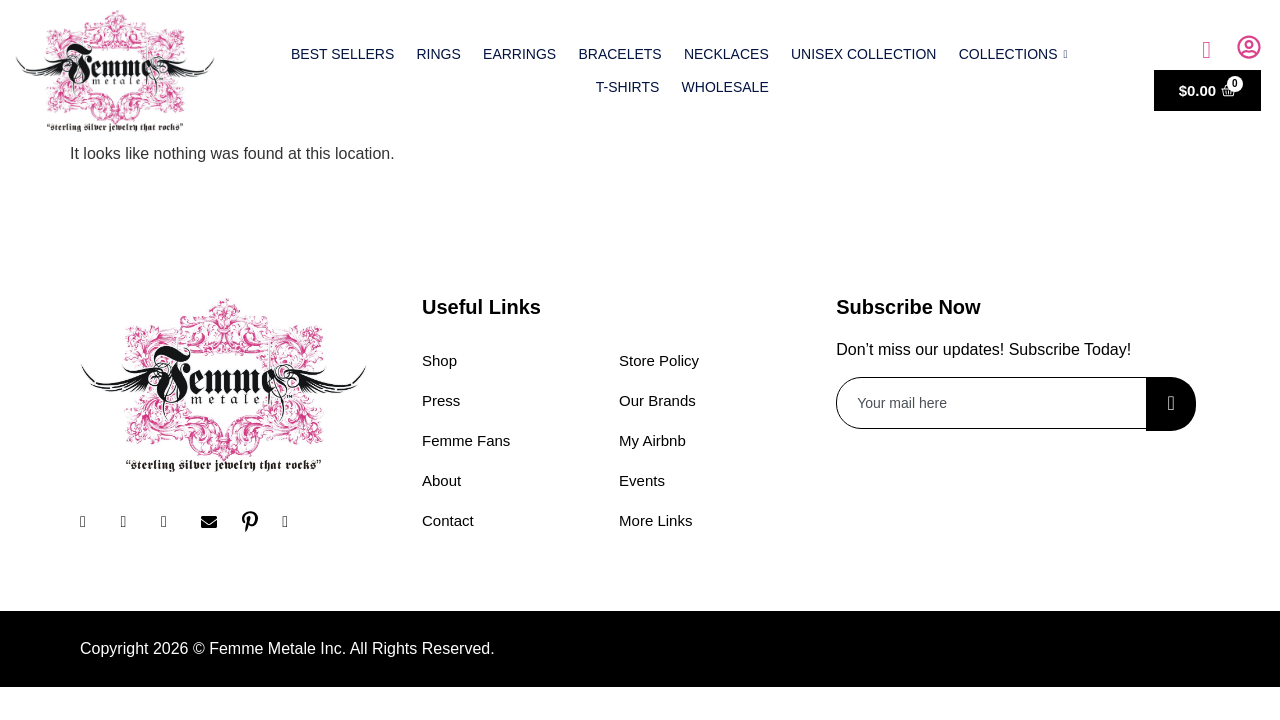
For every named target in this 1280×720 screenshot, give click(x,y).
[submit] (1171, 404)
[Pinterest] (257, 522)
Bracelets (620, 54)
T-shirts (628, 87)
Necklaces (726, 54)
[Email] (216, 522)
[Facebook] (95, 522)
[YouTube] (297, 522)
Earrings (519, 54)
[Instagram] (135, 522)
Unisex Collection (863, 54)
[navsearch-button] (1207, 50)
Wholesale (725, 87)
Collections (1012, 54)
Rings (439, 54)
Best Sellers (343, 54)
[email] (992, 403)
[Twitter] (176, 522)
